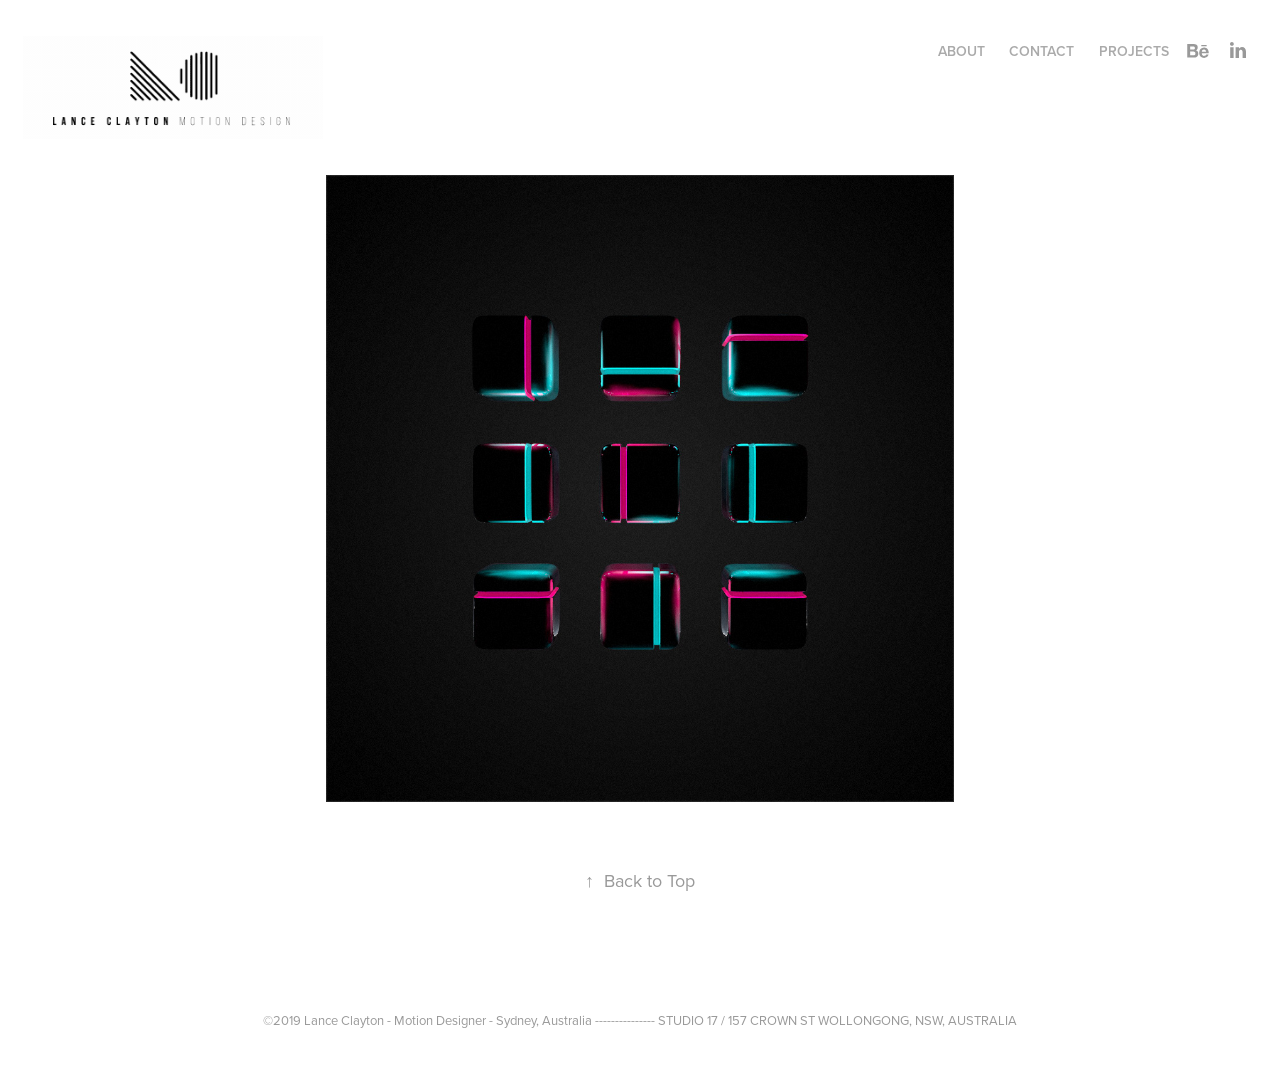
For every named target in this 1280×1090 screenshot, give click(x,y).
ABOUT (961, 51)
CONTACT (1041, 51)
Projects (1134, 51)
